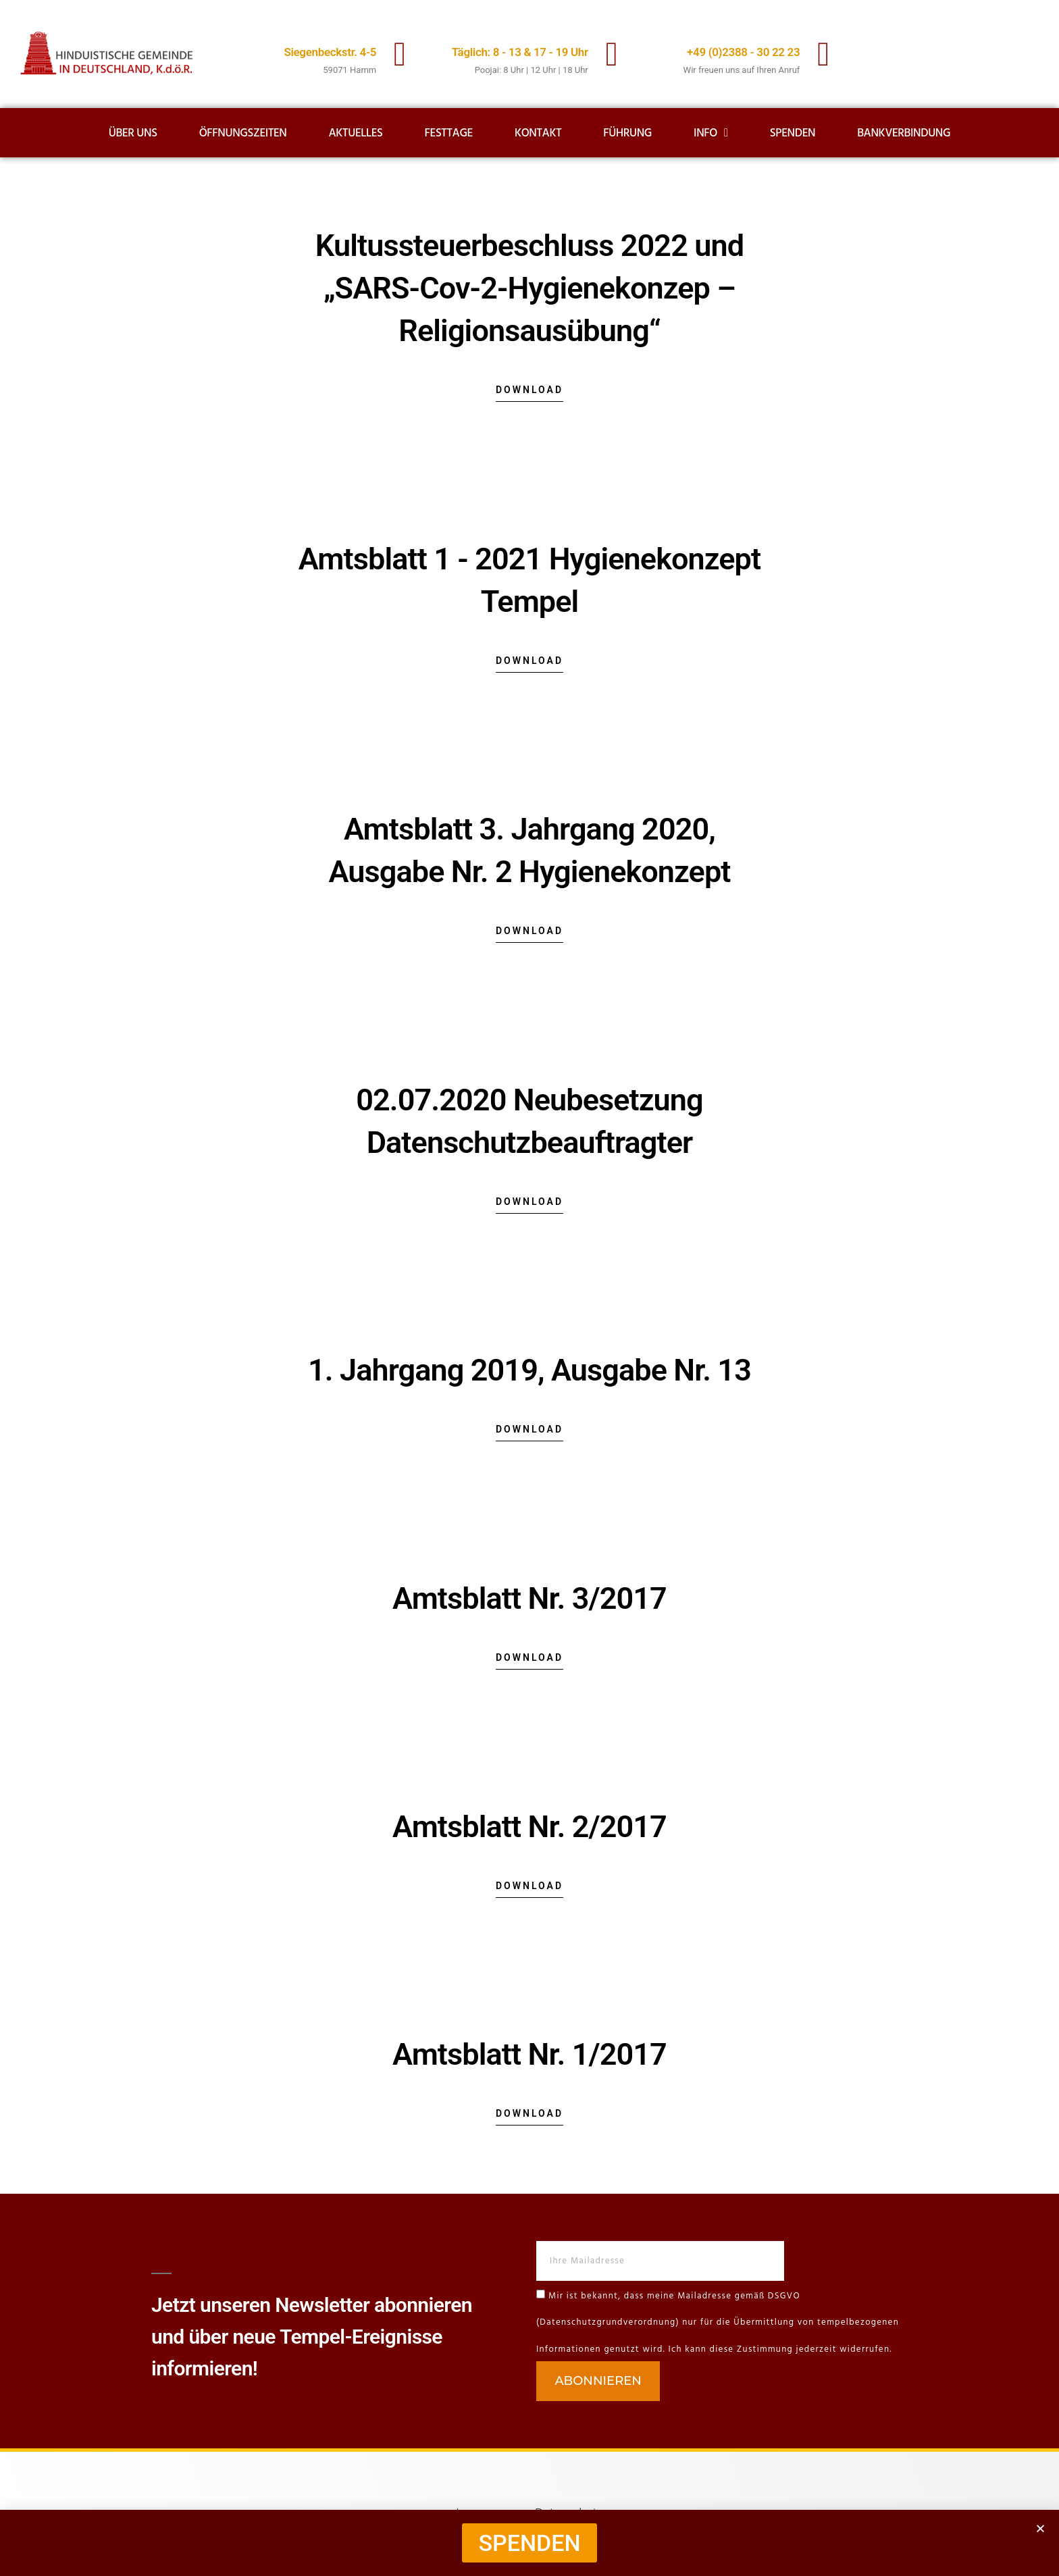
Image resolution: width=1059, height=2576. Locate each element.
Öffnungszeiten (243, 133)
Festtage (449, 133)
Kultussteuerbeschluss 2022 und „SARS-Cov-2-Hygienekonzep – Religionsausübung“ (529, 288)
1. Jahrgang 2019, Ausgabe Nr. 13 (529, 1370)
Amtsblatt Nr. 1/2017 (529, 2054)
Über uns (133, 133)
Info (711, 132)
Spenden (792, 133)
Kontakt (538, 133)
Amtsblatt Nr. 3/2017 (529, 1598)
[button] (1040, 2528)
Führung (627, 133)
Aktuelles (356, 133)
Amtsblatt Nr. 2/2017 (529, 1827)
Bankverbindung (903, 133)
